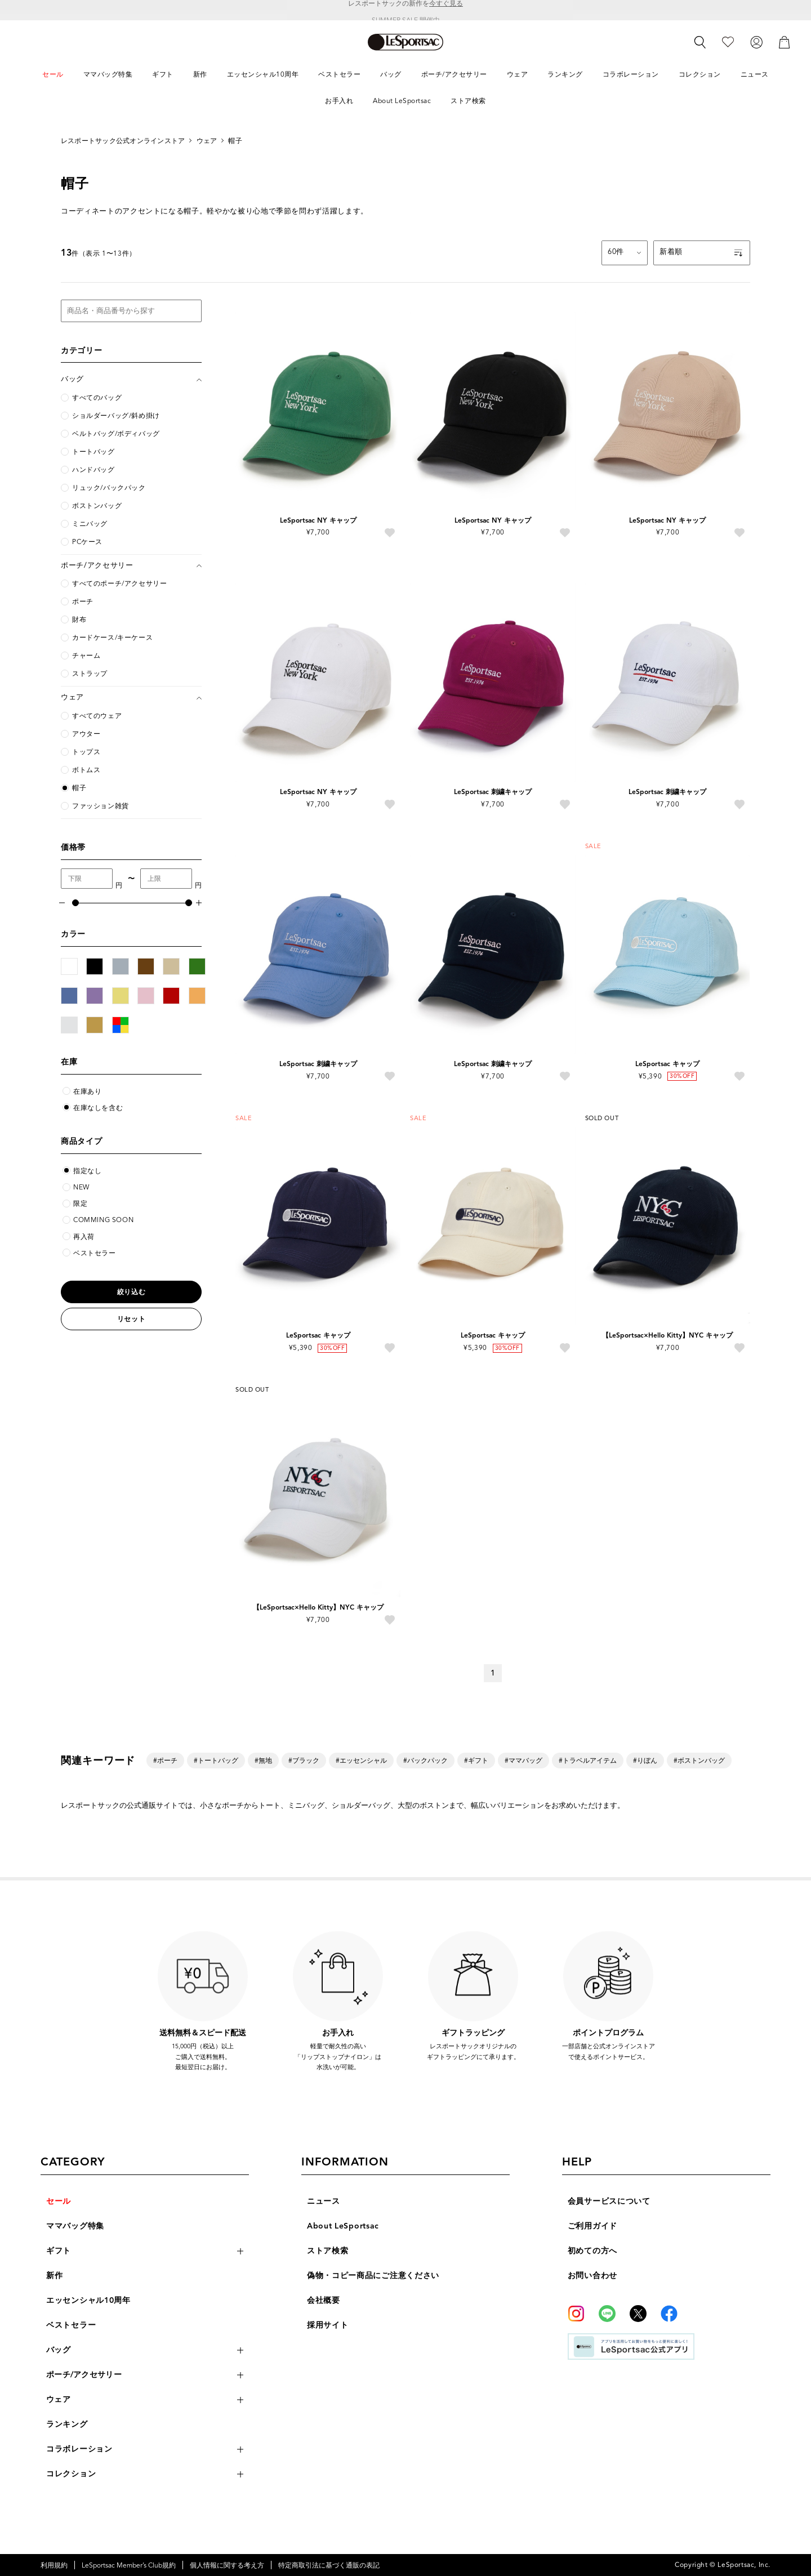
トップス (86, 751)
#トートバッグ (216, 1760)
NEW (81, 1187)
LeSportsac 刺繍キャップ (493, 791)
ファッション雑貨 (100, 806)
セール (58, 2201)
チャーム (86, 655)
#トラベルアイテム (588, 1760)
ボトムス (86, 769)
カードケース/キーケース (112, 637)
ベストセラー (94, 1253)
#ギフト (476, 1760)
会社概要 (323, 2300)
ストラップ (90, 673)
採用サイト (328, 2325)
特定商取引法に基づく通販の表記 (329, 2565)
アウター (86, 733)
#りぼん (645, 1760)
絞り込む (131, 1291)
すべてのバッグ (97, 397)
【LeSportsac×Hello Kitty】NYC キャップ (667, 1335)
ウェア (207, 140)
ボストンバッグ (97, 505)
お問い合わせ (592, 2275)
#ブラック (303, 1760)
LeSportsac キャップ (667, 1063)
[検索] (700, 42)
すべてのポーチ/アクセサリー (119, 583)
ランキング (67, 2424)
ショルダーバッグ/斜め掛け (116, 415)
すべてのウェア (97, 715)
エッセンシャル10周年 (88, 2300)
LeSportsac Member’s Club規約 (129, 2565)
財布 (79, 619)
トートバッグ (93, 451)
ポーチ (82, 601)
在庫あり (87, 1091)
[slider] (75, 902)
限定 (80, 1203)
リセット (131, 1318)
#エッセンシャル (361, 1760)
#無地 (263, 1760)
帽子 (235, 140)
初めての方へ (592, 2251)
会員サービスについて (609, 2201)
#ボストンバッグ (699, 1760)
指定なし (87, 1170)
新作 (54, 2275)
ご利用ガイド (592, 2226)
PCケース (87, 541)
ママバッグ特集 (75, 2226)
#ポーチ (165, 1760)
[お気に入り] (728, 41)
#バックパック (425, 1760)
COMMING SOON (103, 1219)
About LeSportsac (343, 2226)
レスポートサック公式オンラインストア (123, 140)
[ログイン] (756, 41)
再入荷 (84, 1236)
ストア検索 (328, 2251)
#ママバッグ (523, 1760)
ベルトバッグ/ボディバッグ (116, 433)
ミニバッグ (90, 523)
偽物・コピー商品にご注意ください (373, 2275)
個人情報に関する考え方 (227, 2565)
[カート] (784, 41)
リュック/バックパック (109, 487)
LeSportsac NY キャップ (318, 520)
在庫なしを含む (98, 1107)
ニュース (323, 2201)
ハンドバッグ (93, 469)
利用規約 (54, 2565)
